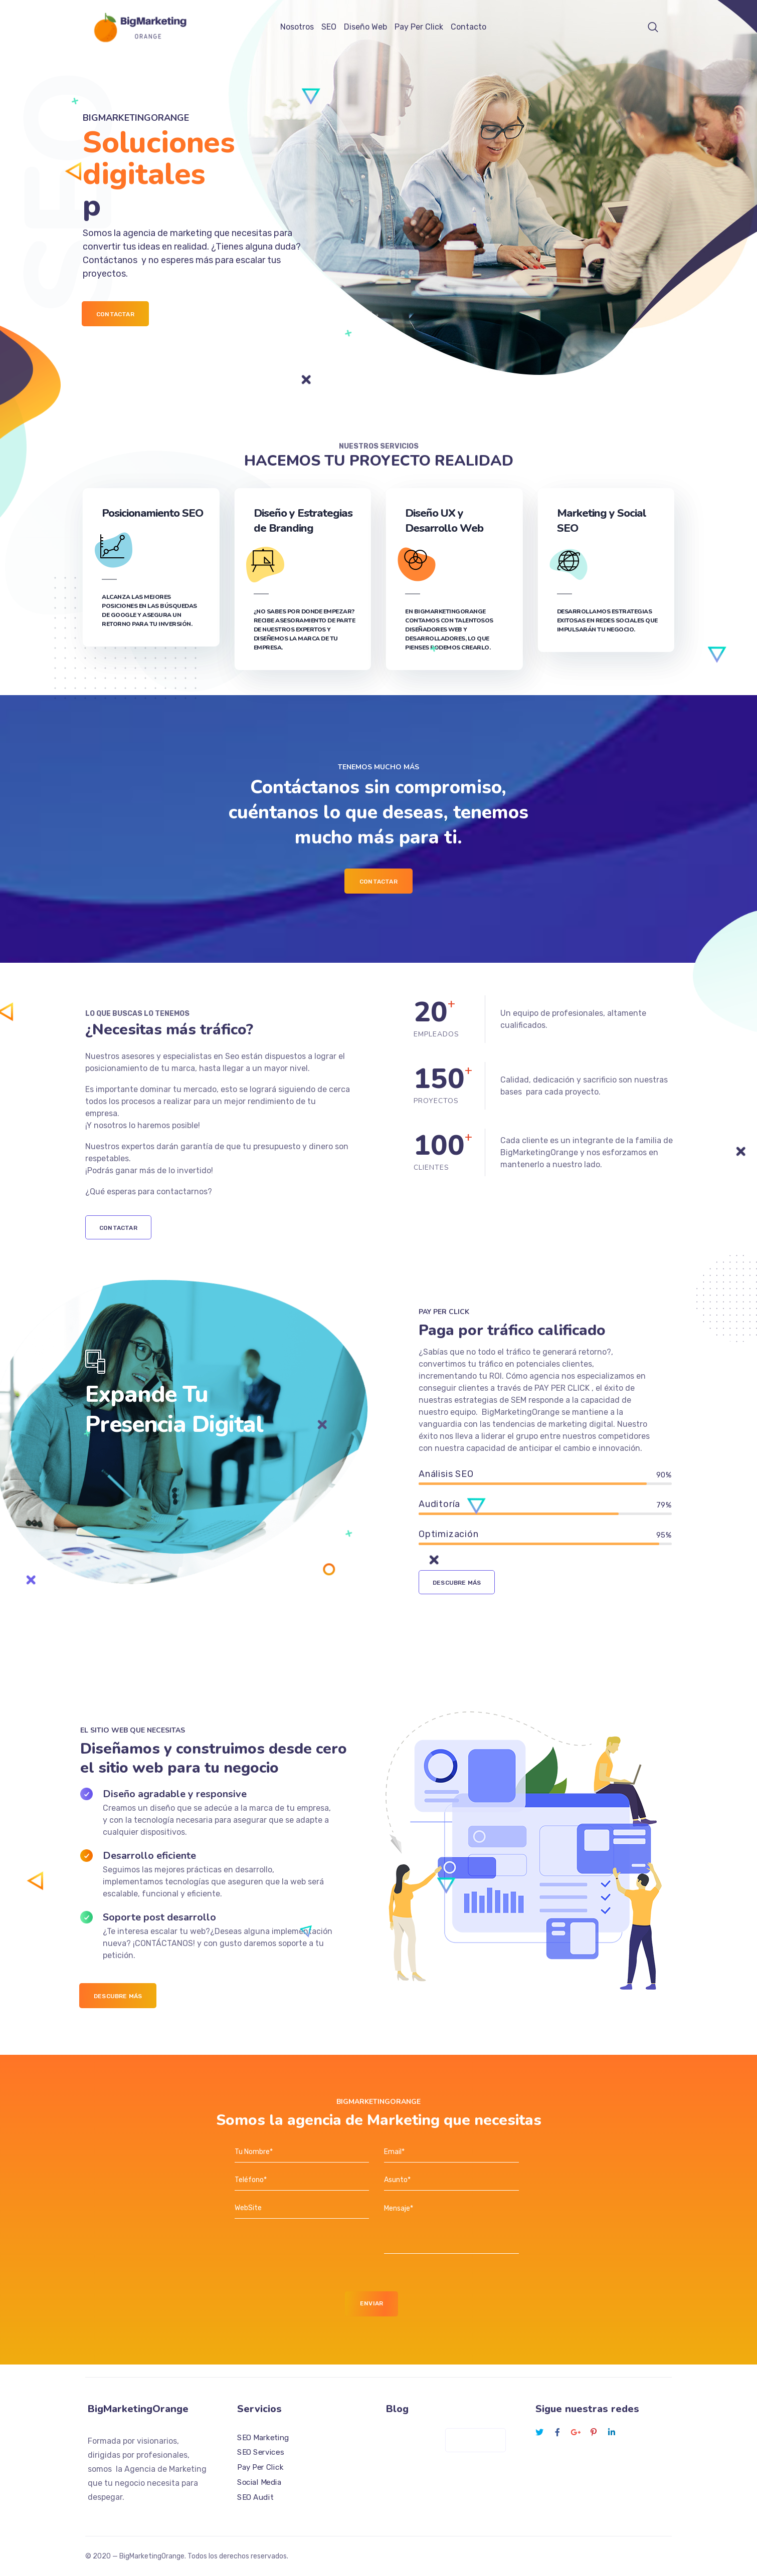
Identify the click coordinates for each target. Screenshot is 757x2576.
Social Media (259, 2481)
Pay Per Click (419, 27)
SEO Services (260, 2452)
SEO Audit (255, 2496)
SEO (328, 27)
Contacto (468, 27)
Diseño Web (365, 27)
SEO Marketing (263, 2437)
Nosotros (297, 27)
